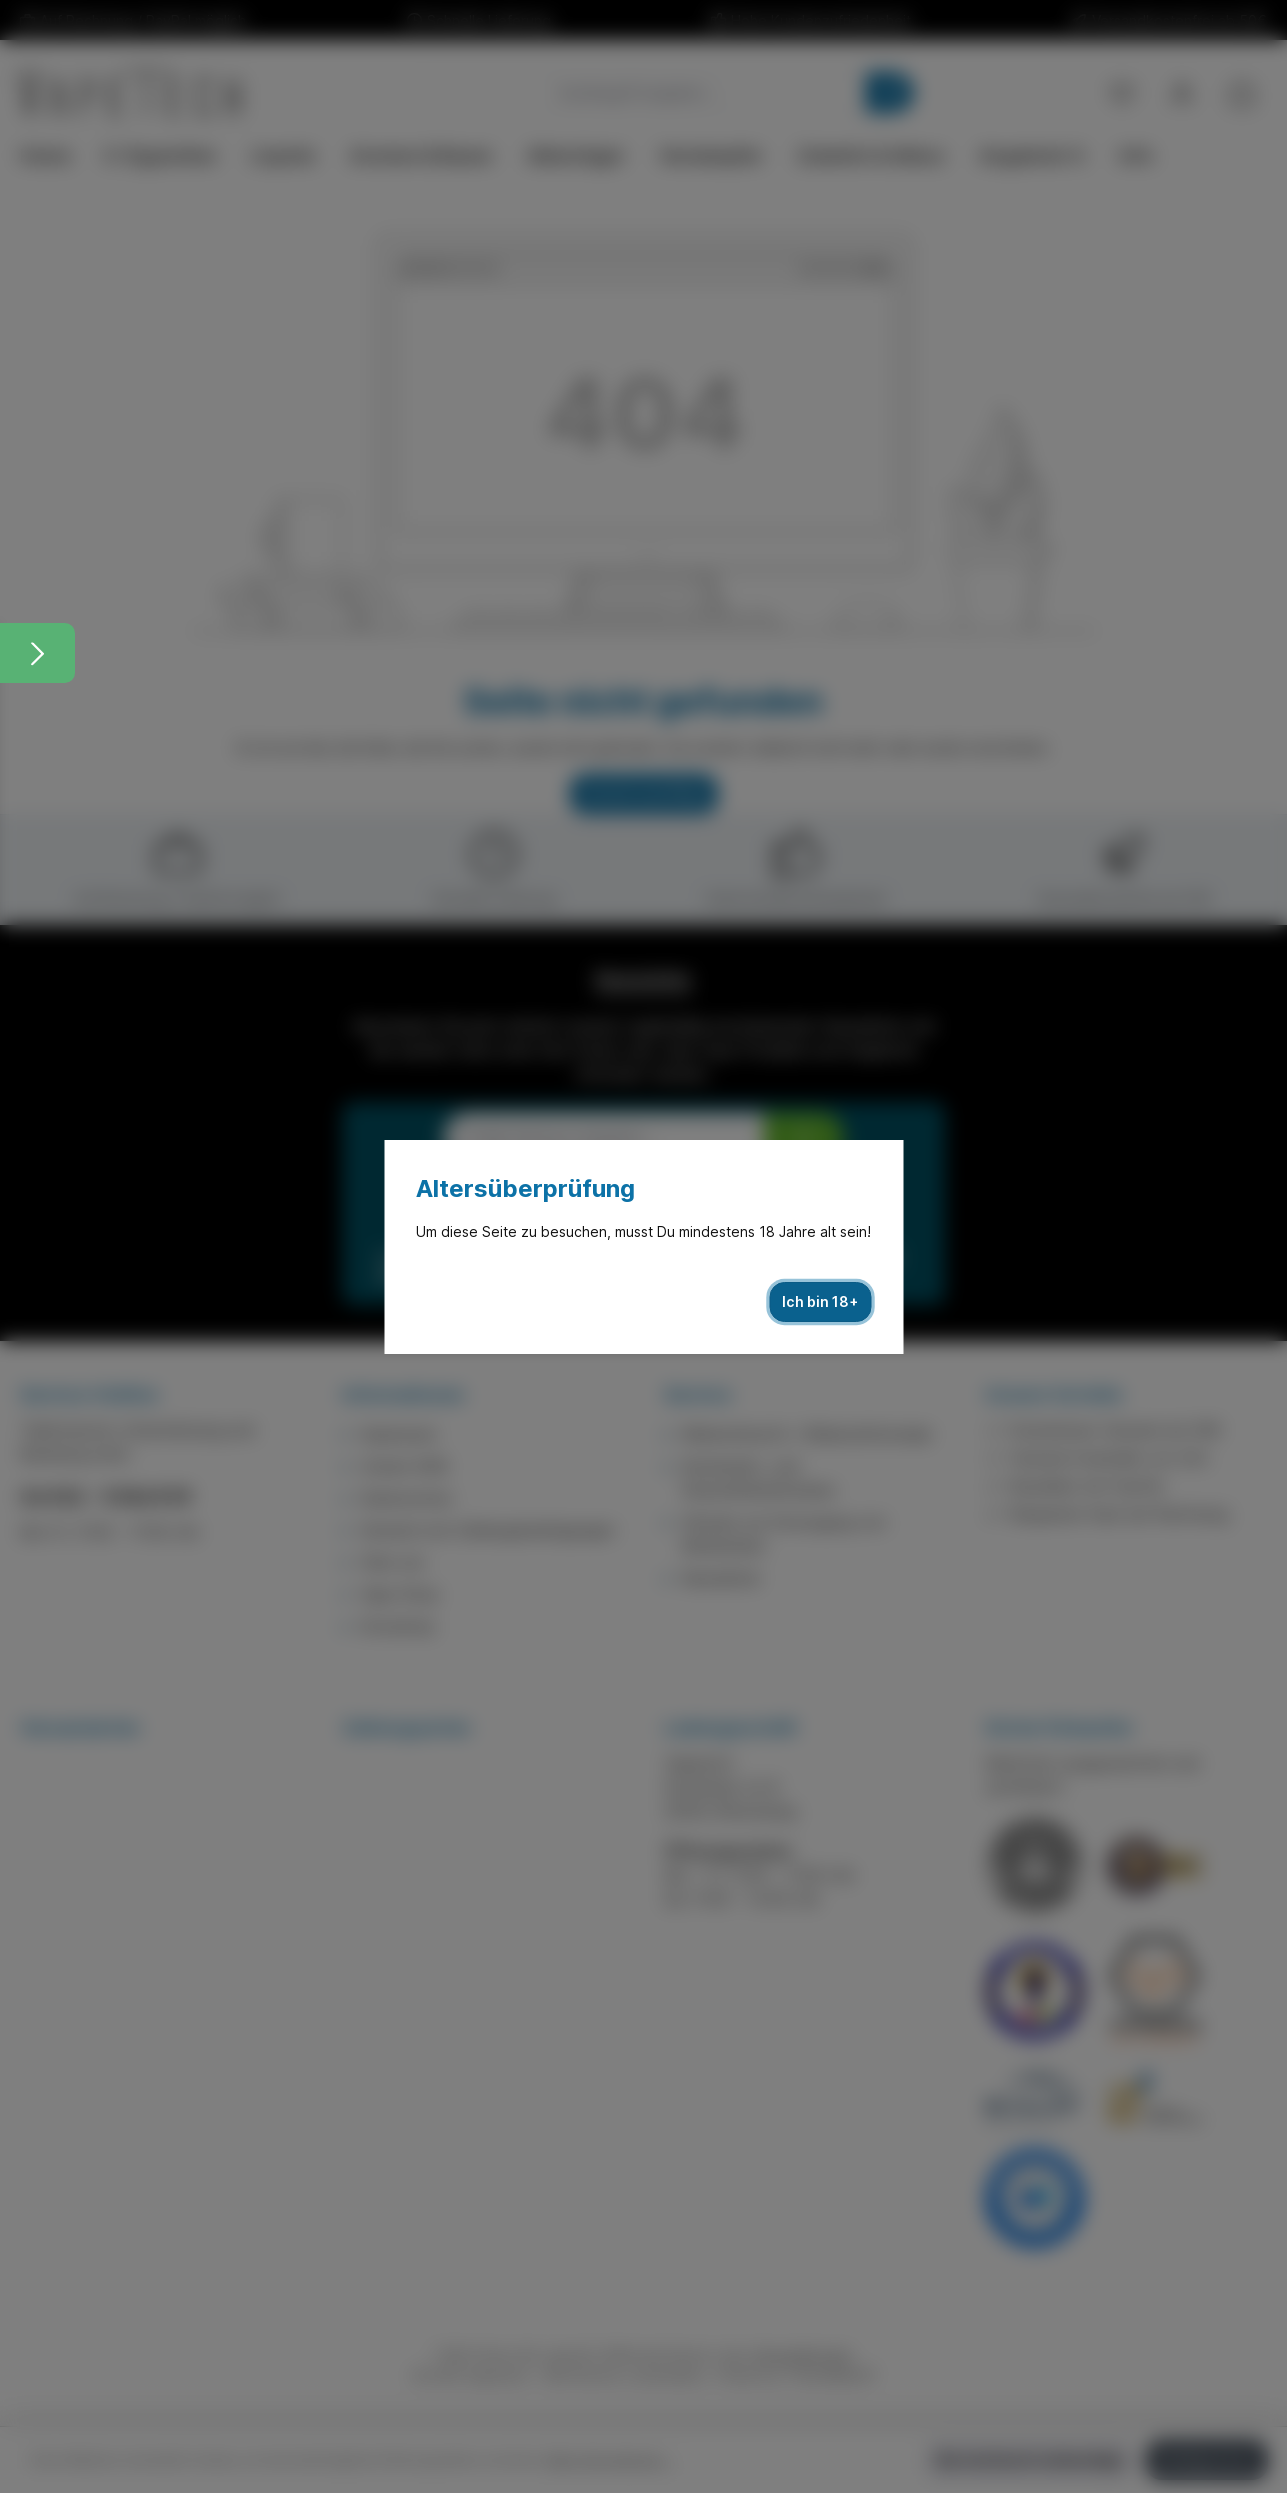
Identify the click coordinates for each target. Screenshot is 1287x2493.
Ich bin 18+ (820, 1301)
